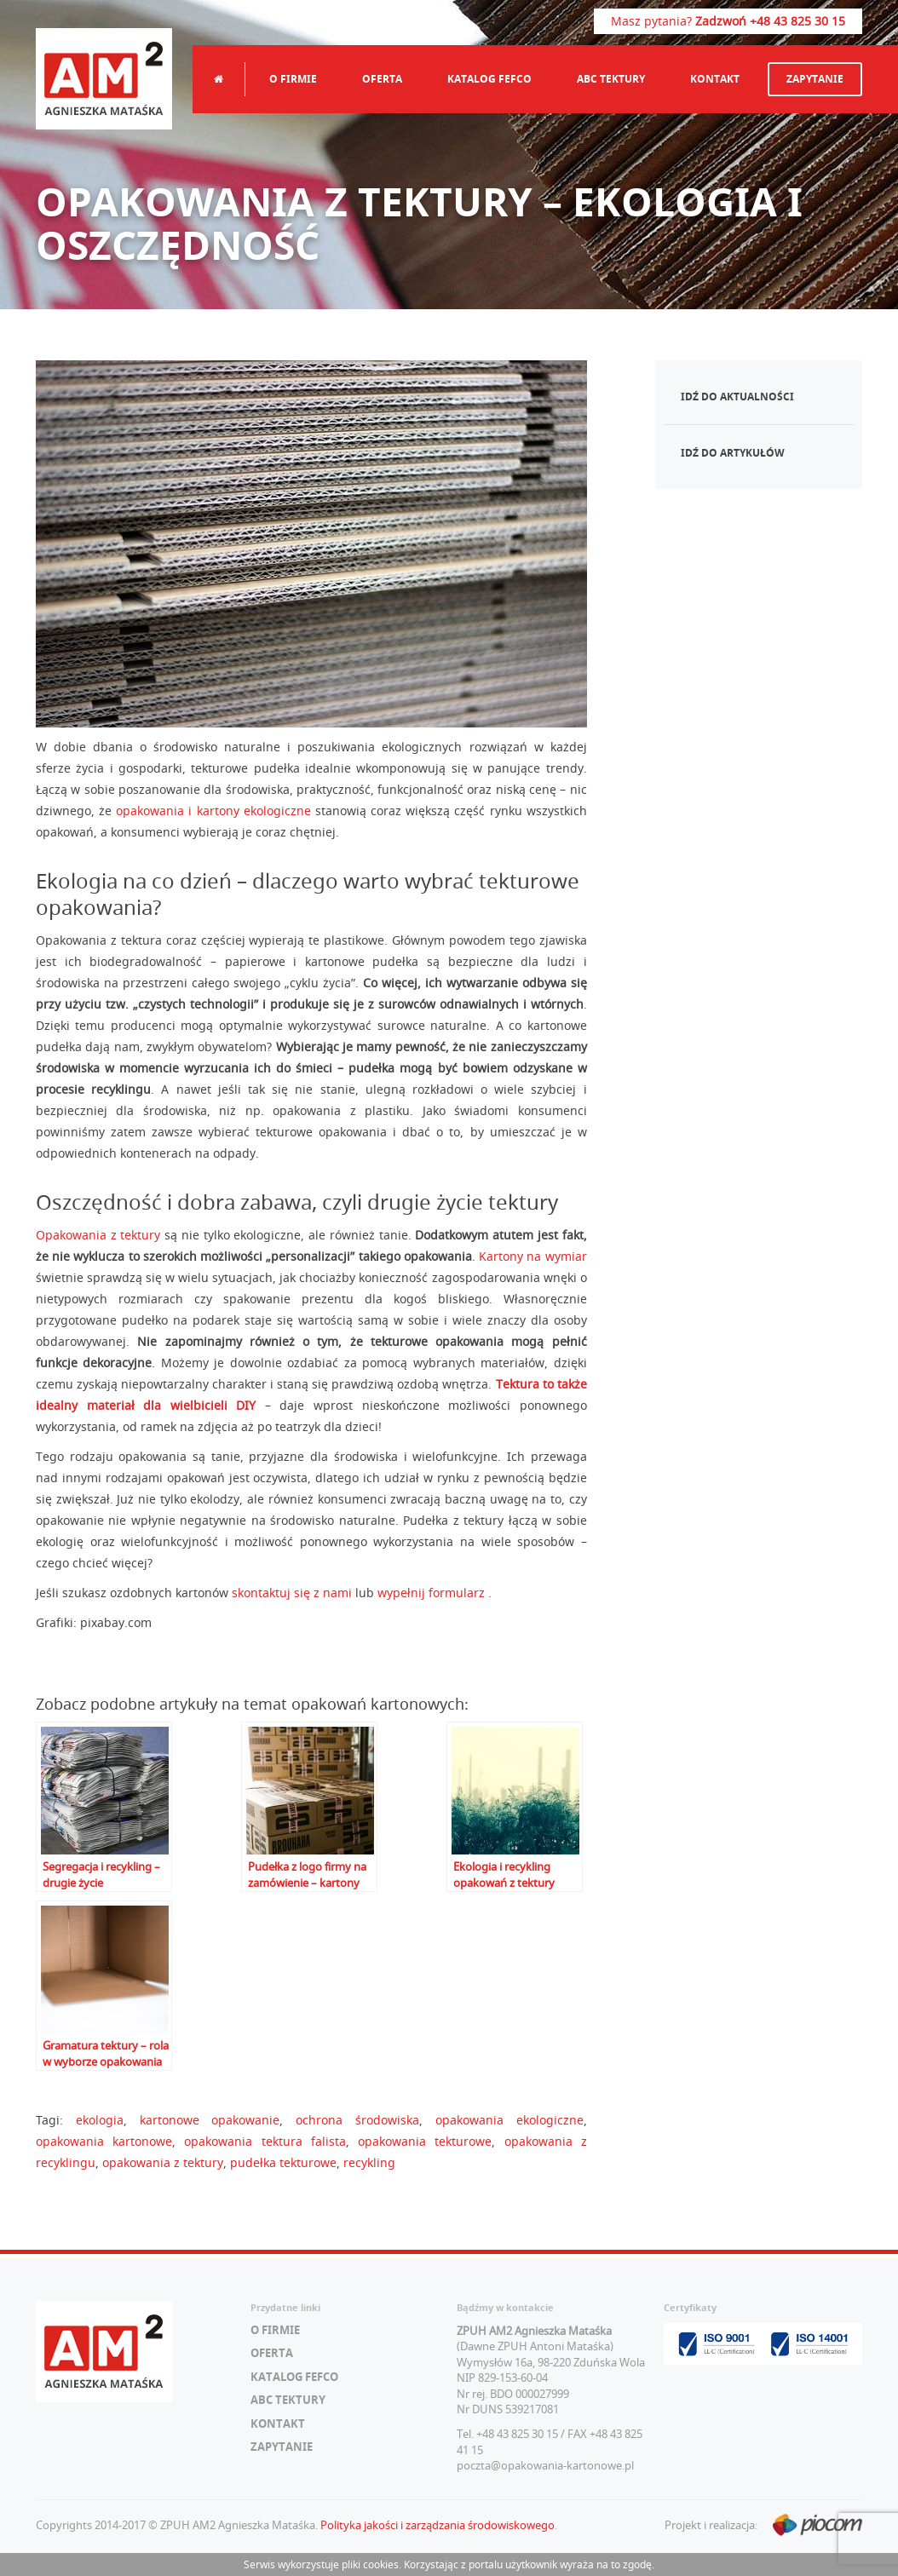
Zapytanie (814, 79)
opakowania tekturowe (425, 2141)
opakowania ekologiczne (509, 2120)
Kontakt (715, 79)
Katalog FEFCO (489, 79)
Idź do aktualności (737, 396)
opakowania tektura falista (264, 2141)
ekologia (100, 2120)
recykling (369, 2162)
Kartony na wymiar (532, 1256)
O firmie (293, 79)
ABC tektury (611, 79)
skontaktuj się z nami (292, 1592)
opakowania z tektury (162, 2162)
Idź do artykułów (733, 453)
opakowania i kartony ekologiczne (213, 810)
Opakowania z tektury (98, 1235)
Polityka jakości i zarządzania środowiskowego (437, 2525)
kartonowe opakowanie (210, 2120)
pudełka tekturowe (283, 2162)
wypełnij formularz (432, 1592)
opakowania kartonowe (104, 2141)
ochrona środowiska (357, 2120)
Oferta (382, 79)
